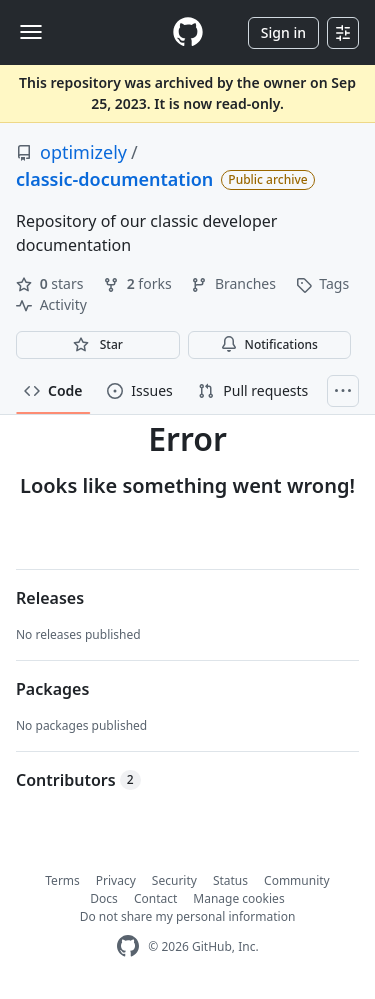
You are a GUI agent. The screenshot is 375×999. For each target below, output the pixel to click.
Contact (155, 898)
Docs (104, 898)
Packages (52, 689)
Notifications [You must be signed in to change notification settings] (269, 344)
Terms (62, 880)
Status (230, 880)
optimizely (83, 152)
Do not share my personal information (188, 916)
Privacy (116, 880)
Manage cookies (238, 898)
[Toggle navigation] (31, 32)
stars (51, 283)
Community (297, 880)
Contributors (78, 780)
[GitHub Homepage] (128, 946)
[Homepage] (188, 32)
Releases (50, 598)
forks (139, 283)
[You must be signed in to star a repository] (98, 345)
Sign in (283, 32)
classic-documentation (114, 179)
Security (174, 880)
